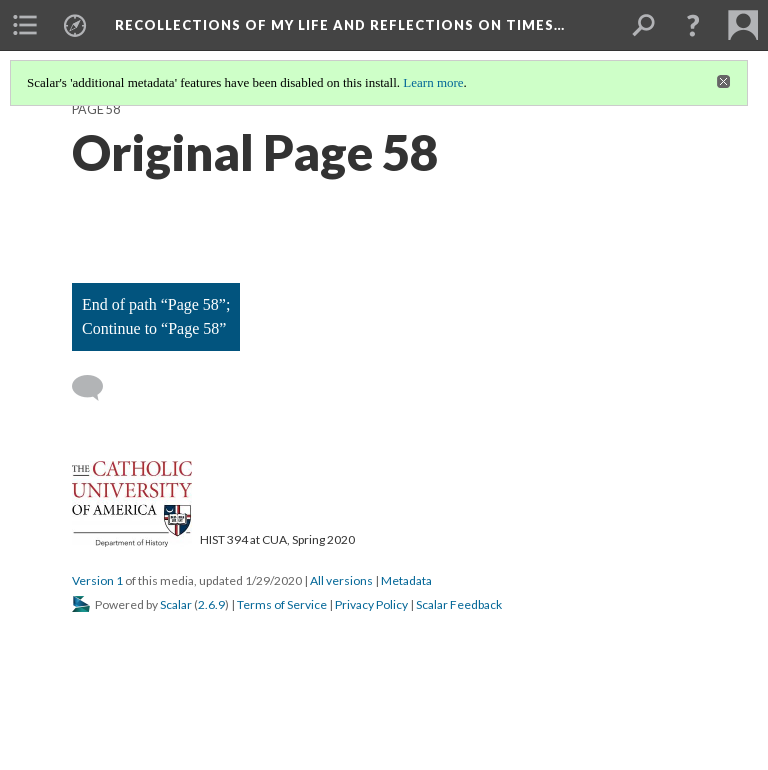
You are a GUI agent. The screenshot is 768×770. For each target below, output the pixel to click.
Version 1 (97, 580)
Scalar (176, 604)
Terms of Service (282, 604)
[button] (693, 25)
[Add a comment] (96, 388)
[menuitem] (25, 25)
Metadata (406, 580)
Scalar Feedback (459, 604)
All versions (341, 580)
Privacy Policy (371, 604)
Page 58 (96, 109)
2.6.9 (211, 604)
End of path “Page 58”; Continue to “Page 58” (156, 316)
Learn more (433, 82)
